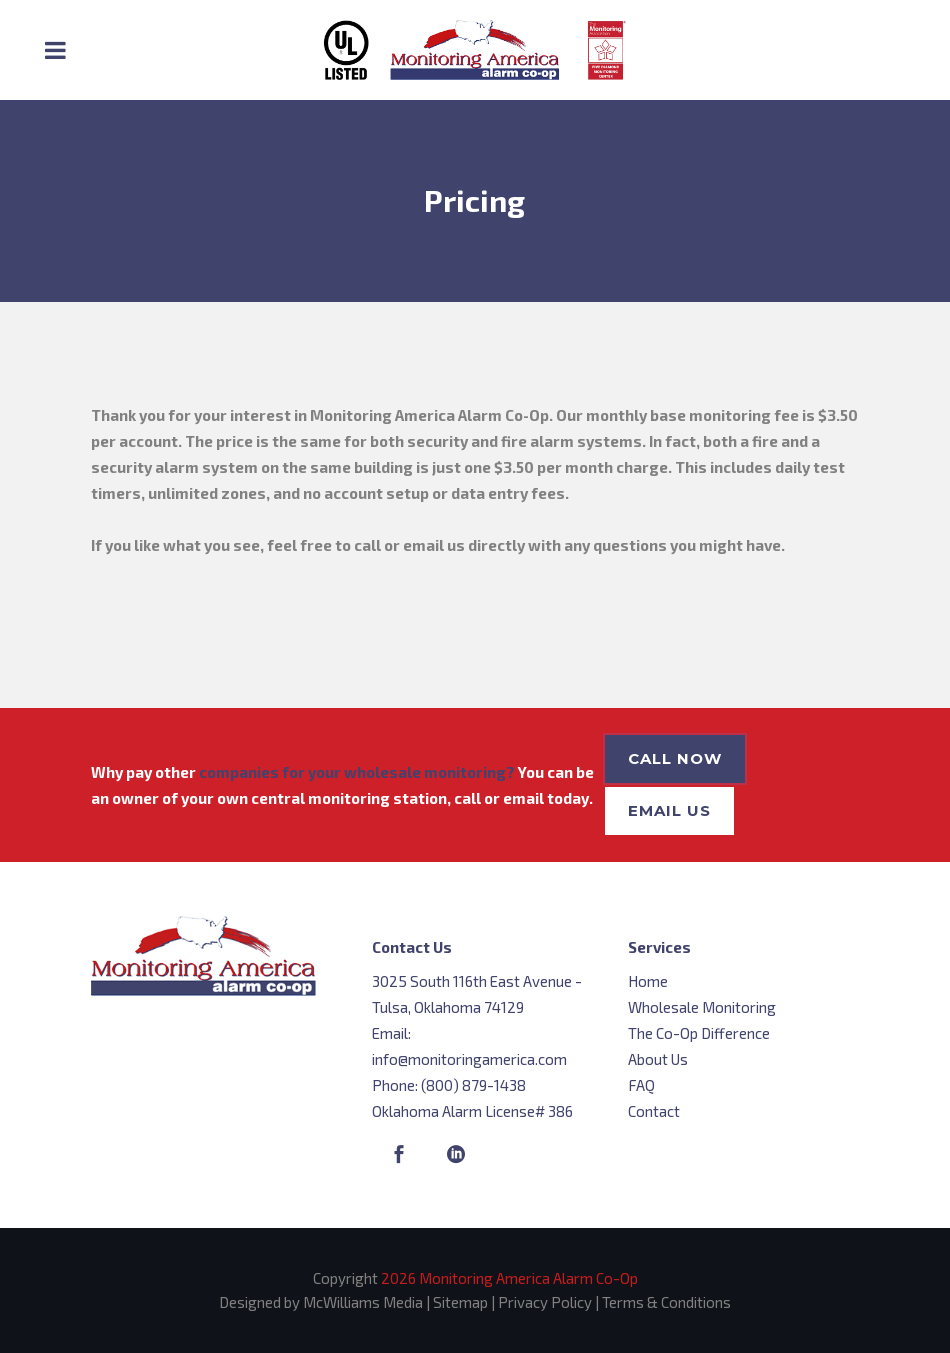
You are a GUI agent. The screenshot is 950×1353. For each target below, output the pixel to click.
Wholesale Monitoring (702, 1007)
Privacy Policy (545, 1302)
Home (648, 981)
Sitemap (460, 1302)
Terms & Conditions (666, 1302)
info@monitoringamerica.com (469, 1059)
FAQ (641, 1085)
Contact (654, 1111)
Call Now (675, 758)
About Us (658, 1059)
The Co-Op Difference (699, 1033)
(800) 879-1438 (473, 1085)
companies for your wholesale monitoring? (357, 772)
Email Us (669, 810)
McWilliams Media (363, 1302)
